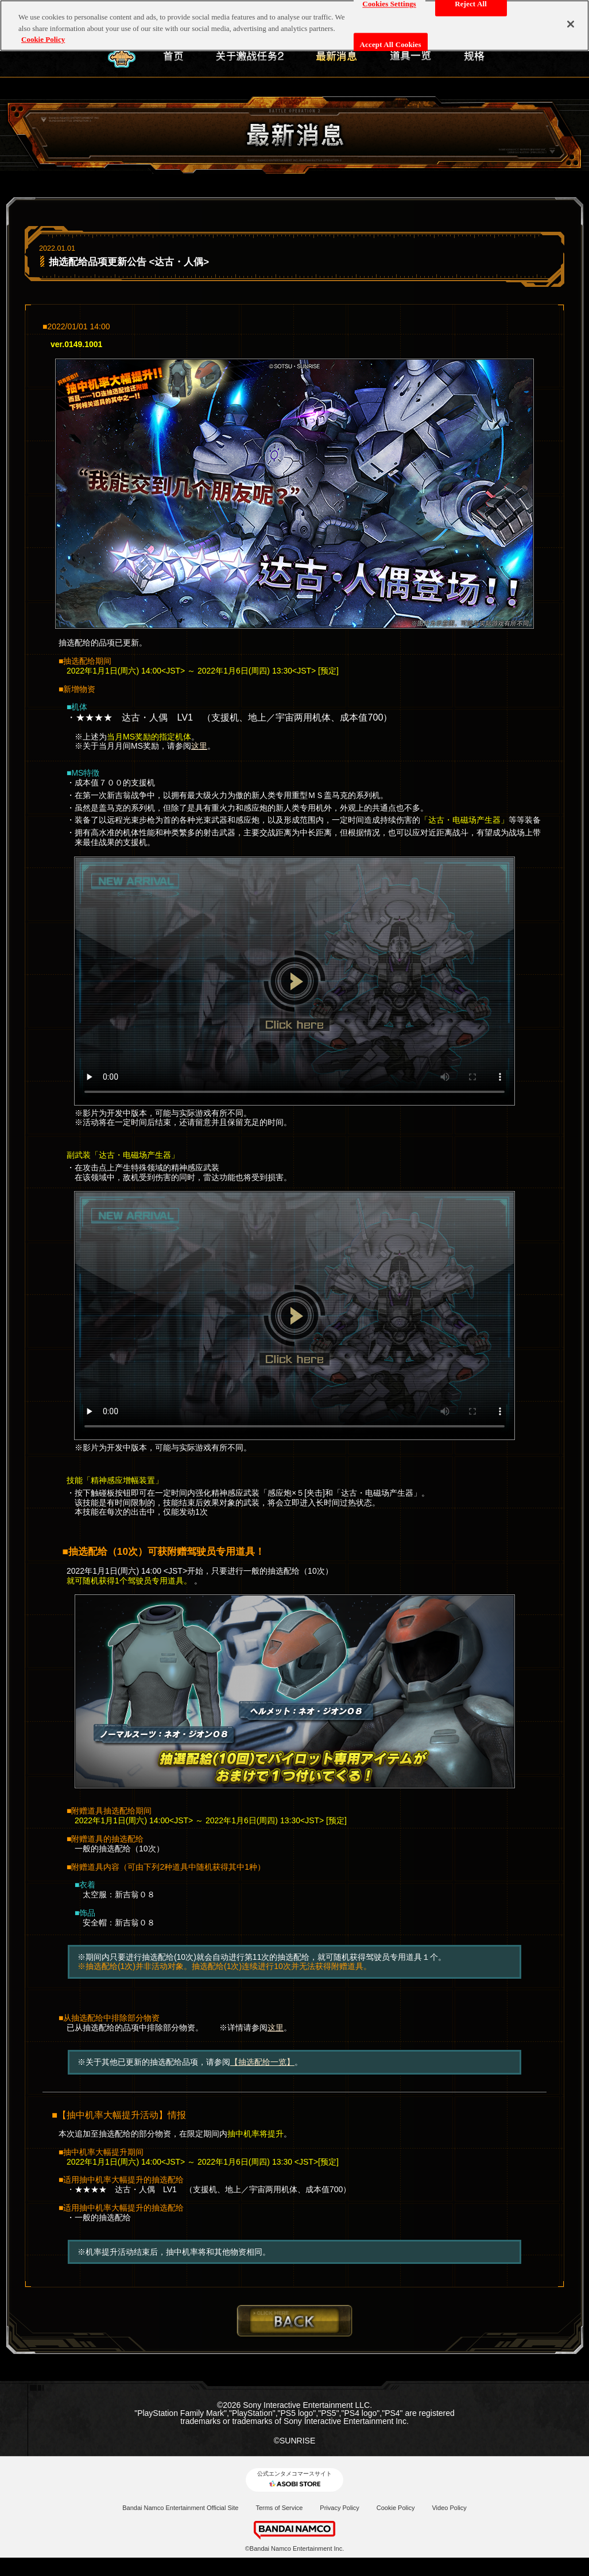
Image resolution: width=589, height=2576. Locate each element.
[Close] (570, 19)
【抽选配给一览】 (262, 2062)
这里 (199, 745)
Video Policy (449, 2507)
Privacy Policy (339, 2507)
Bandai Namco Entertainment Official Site (180, 2507)
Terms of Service (279, 2507)
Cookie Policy (396, 2507)
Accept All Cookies (390, 39)
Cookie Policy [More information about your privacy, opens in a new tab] (43, 34)
